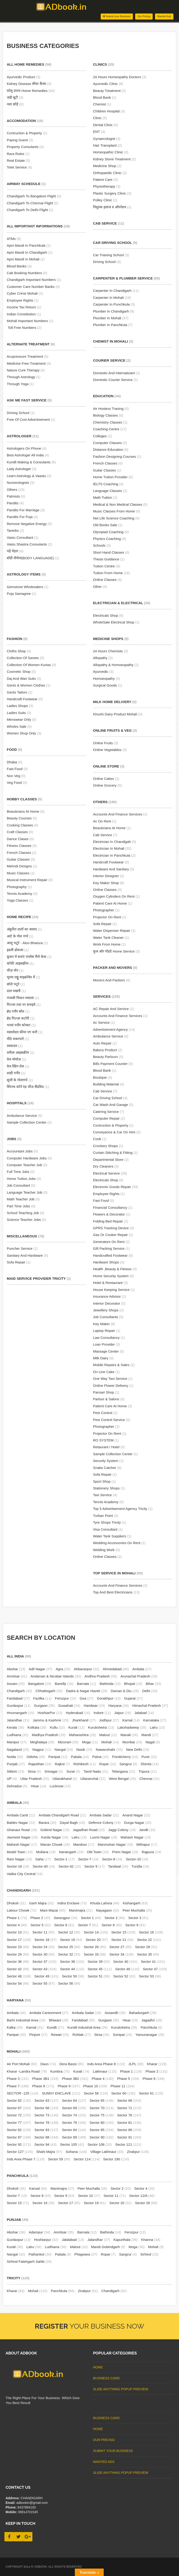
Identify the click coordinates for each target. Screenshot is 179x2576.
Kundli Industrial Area (87, 2027)
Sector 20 (97, 1940)
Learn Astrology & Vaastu (29, 476)
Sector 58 (96, 2093)
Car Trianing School (111, 255)
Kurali (76, 1727)
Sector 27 (120, 1947)
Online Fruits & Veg (115, 730)
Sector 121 (128, 2144)
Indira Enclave (72, 1903)
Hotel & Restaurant (110, 1283)
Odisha (36, 1757)
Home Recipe (22, 917)
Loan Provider (106, 1344)
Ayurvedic (103, 671)
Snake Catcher (107, 1468)
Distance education (110, 449)
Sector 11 (43, 1932)
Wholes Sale (19, 726)
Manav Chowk (55, 1844)
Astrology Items (26, 574)
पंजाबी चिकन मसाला (23, 998)
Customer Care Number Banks (33, 287)
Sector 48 (19, 1976)
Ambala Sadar (104, 1815)
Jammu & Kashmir (51, 1720)
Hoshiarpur (46, 2240)
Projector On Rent (109, 1433)
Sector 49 (46, 1976)
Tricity (18, 2278)
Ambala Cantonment (49, 2013)
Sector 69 (74, 2108)
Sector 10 (18, 1932)
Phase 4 (103, 2079)
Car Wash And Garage (113, 1105)
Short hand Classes (111, 552)
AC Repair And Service (113, 1009)
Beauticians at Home (26, 811)
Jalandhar (18, 1720)
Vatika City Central (25, 1874)
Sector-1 (64, 1859)
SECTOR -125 (22, 2093)
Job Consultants (108, 1317)
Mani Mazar (52, 1910)
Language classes (110, 491)
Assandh (115, 2013)
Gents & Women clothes (28, 685)
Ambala (141, 1669)
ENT (99, 132)
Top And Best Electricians (116, 1592)
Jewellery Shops (108, 1310)
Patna (100, 1757)
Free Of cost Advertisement (31, 419)
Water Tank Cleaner (111, 937)
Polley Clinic (105, 200)
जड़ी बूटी (15, 97)
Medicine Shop (107, 166)
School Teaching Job (25, 1213)
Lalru (157, 1727)
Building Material (108, 1084)
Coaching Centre (109, 429)
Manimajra (81, 1910)
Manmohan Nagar (115, 1844)
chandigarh (114, 2291)
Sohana (76, 2152)
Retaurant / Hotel (109, 1447)
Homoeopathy (106, 678)
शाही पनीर (16, 1073)
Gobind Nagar (54, 1830)
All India (19, 1656)
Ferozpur (65, 1698)
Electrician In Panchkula (114, 855)
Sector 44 (72, 1969)
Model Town (20, 1852)
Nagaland (18, 1749)
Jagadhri (151, 2020)
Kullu (57, 1727)
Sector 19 (71, 1940)
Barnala (86, 1684)
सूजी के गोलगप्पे (20, 1080)
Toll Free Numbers (24, 328)
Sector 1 (91, 1918)
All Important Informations (38, 226)
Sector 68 (46, 2108)
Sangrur (128, 1764)
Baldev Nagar (21, 1823)
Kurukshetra (101, 1727)
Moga (90, 1742)
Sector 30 (43, 1954)
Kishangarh (135, 1903)
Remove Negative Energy (29, 524)
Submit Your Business (113, 2451)
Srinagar (54, 1771)
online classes (107, 580)
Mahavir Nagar (136, 1837)
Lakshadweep (131, 1727)
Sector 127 (20, 2152)
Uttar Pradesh (34, 1779)
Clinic (100, 118)
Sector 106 (100, 2144)
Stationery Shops (109, 1488)
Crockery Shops (108, 1146)
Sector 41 (153, 1961)
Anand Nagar (136, 1815)
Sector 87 (19, 2137)
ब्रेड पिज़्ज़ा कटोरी (20, 1018)
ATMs (14, 239)
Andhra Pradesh (100, 1676)
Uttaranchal (93, 1779)
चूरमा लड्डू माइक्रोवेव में (23, 977)
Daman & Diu (125, 1691)
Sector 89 (74, 2137)
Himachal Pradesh (150, 1705)
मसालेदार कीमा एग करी (24, 1032)
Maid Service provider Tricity (39, 1278)
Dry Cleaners (106, 1166)
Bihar (153, 1684)
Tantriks (15, 530)
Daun (48, 2064)
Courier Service (112, 360)
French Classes (108, 463)
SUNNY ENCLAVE (61, 2093)
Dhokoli (16, 1903)
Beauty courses (22, 818)
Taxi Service (105, 1495)
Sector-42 (70, 1866)
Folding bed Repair (110, 1221)
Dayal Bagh (72, 1823)
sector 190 (116, 2159)
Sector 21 (122, 1940)
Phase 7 (18, 2086)
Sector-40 (44, 1866)
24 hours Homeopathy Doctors (119, 77)
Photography (19, 887)
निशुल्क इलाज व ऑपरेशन (112, 207)
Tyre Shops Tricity (109, 1522)
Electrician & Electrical (121, 603)
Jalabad (144, 1713)
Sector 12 (69, 1932)
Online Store (108, 766)
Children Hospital (109, 111)
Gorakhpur (109, 1698)
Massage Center (108, 1351)
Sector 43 (44, 1969)
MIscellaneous (25, 1236)
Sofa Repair (19, 1262)
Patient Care (105, 180)
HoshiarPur (50, 1713)
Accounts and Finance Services (120, 814)
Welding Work (106, 1550)
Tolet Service (19, 167)
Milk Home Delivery (115, 702)
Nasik (84, 1749)
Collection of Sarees (25, 658)
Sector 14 (96, 1932)
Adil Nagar (40, 1669)
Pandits (15, 503)
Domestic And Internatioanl (116, 373)
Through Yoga (20, 384)
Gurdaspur (19, 1705)
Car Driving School (115, 243)
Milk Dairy (103, 1358)
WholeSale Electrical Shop (116, 622)
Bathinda (110, 1684)
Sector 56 (69, 1983)
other (100, 587)
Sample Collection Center (29, 1122)
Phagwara (85, 2254)
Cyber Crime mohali (25, 293)
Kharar (156, 2064)
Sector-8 (112, 1859)
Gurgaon (44, 1705)
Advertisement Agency (114, 1029)
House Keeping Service (114, 1290)
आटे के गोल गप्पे (20, 936)
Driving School (20, 413)
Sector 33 (95, 1954)
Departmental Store (111, 1160)
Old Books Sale (107, 525)
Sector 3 (138, 1918)
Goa (86, 1698)
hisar (38, 1786)
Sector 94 (45, 2144)
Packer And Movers (115, 968)
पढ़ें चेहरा (15, 551)
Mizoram (68, 1742)
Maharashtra (82, 1735)
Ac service (104, 1022)
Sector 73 (46, 2115)
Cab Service (108, 223)
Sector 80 (102, 2123)
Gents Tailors (19, 692)
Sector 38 (72, 1961)
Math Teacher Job (23, 1199)
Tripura (147, 1771)
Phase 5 (128, 2079)
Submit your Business (117, 16)
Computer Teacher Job (27, 1165)
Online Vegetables (110, 750)
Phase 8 (43, 2086)
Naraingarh (71, 1852)
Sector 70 (102, 2108)
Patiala (80, 1757)
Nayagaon (107, 1910)
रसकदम (15, 1046)
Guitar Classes (21, 859)
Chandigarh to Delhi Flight (30, 210)
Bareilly (64, 1684)
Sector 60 (123, 2093)
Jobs (14, 1139)
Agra (63, 1669)
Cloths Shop (19, 651)
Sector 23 (18, 1947)
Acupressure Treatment (27, 356)
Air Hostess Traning (111, 409)
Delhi (149, 1691)
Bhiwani (58, 2020)
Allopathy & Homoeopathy (116, 665)
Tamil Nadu (95, 1771)
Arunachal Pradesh (138, 1676)
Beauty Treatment (109, 91)
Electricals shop (108, 615)
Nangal (64, 1749)
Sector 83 (46, 2130)
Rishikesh (84, 1764)
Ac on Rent (104, 821)
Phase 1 (17, 1918)
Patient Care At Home (112, 903)
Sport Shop (104, 1481)
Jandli (147, 1830)
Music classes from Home (116, 511)
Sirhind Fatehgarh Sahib (29, 2261)
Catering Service (108, 1112)
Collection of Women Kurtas (31, 665)
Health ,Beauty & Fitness (115, 1269)
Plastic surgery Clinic (112, 193)
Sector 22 (149, 1940)
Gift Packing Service (111, 1248)
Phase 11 (122, 2086)
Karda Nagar (54, 1837)
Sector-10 (137, 1859)
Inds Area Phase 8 (106, 2064)
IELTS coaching (108, 484)
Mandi (149, 1735)
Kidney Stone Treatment (114, 159)
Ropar (107, 1764)
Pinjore (38, 2035)
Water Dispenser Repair (114, 931)
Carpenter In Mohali (112, 298)
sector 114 (87, 2159)
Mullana (45, 1852)
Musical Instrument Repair (30, 880)
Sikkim (15, 1771)
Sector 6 (64, 1925)
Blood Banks (19, 266)
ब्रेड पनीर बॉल (18, 1011)
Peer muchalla (137, 1910)
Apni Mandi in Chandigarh (29, 252)
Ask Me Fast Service (29, 400)
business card (106, 2378)
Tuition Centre (106, 566)
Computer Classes (110, 443)
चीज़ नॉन (15, 970)
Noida (15, 1757)
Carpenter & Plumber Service (126, 278)
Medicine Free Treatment (29, 363)
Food (14, 749)
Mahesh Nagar (22, 1844)
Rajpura (151, 1852)
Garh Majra (41, 1903)
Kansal (38, 2188)
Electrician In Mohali (112, 848)
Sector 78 (46, 2123)
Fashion (17, 639)
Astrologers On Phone (26, 448)
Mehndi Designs (22, 866)
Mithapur (146, 1844)
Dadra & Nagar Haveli (86, 1691)
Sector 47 (155, 1969)
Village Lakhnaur (107, 2152)
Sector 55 (43, 1983)
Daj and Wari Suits (24, 678)
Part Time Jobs (21, 1206)
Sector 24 (43, 1947)
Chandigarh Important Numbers (34, 280)
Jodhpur (109, 1720)
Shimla (149, 1764)
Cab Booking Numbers (27, 273)
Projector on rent (109, 917)
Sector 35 (148, 1954)
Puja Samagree (21, 594)
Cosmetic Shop (21, 671)
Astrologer (23, 436)
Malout (108, 1735)
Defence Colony (105, 1823)
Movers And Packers (111, 980)
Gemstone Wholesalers (27, 587)
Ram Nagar (19, 1859)
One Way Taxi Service (112, 1379)
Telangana (123, 1771)
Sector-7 (88, 1859)
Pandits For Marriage (26, 510)
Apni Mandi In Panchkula (29, 245)
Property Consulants (25, 147)
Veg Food (17, 783)
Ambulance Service (24, 1116)
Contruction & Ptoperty (27, 133)
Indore (102, 1713)
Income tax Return (24, 307)
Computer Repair (109, 1118)
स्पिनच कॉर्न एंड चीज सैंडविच (28, 1087)
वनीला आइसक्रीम (20, 1052)
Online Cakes (106, 779)
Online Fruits (105, 743)
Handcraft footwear (25, 699)
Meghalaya (42, 1742)
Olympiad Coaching (111, 532)
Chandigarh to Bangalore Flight (34, 196)
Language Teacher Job (27, 1192)
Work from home (109, 944)
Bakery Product (107, 1050)
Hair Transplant (107, 145)
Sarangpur (65, 1918)
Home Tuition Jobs (24, 1179)
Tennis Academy (22, 894)
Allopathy (103, 658)
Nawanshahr (109, 1749)
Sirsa (34, 1771)
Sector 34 (121, 1954)
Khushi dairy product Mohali (117, 714)
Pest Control (105, 1413)
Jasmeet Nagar (22, 1837)
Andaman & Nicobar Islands (56, 1676)
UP (12, 1779)
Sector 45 (100, 1969)
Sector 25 (69, 1947)
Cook (100, 1139)
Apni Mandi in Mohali (26, 259)
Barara (47, 1823)
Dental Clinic (105, 125)
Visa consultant (108, 1529)
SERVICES (106, 996)
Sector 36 (18, 1961)
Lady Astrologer (21, 469)
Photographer (106, 910)
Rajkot (62, 1764)
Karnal (131, 1720)
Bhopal (133, 1684)
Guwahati (69, 1705)
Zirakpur (138, 2152)
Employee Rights (22, 300)
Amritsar (17, 1676)
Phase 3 (18, 2079)
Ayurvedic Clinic (108, 84)
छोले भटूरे (16, 984)
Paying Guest (20, 140)
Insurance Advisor (109, 1296)
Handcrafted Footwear (113, 1255)
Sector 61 (151, 2093)
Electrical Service (110, 1173)
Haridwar (94, 1705)
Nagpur (41, 1749)
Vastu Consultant (22, 537)
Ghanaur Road (22, 1830)
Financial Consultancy (112, 1207)
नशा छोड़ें (15, 104)
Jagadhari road (89, 1830)
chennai (149, 1779)
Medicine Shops (111, 639)
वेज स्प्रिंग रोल (18, 1066)
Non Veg (16, 776)
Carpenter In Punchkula (114, 304)
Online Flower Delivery (113, 1385)
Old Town (98, 1852)
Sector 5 (41, 1925)
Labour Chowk (22, 1910)
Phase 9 (68, 2086)
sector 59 (59, 2159)
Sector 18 (45, 1940)
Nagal (152, 1742)
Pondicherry (125, 1757)
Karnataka (154, 1720)
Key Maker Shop (108, 883)
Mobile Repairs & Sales (113, 1365)
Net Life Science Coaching (116, 518)
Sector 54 (18, 1983)
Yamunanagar (149, 2035)
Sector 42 (18, 1969)
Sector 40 (125, 1961)
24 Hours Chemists (110, 651)
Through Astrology (23, 377)
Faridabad (18, 1698)
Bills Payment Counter (113, 1064)
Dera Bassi (71, 2064)
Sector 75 (102, 2115)
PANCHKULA (22, 2176)
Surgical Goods (107, 685)
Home (98, 2367)
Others (15, 490)
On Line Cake (106, 1372)
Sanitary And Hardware (27, 1255)
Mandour (83, 1844)
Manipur (17, 1742)
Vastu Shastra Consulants (29, 544)
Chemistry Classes (110, 422)
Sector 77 (19, 2123)
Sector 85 (102, 2130)
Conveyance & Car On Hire (117, 1132)
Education (107, 396)
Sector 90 (102, 2137)
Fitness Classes (22, 846)
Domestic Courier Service (115, 380)
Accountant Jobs (22, 1151)
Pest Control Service (111, 1420)
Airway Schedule (26, 184)
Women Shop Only (24, 733)
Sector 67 (19, 2108)
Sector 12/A (141, 2196)
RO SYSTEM (106, 1440)
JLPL (135, 2064)
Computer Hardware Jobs (29, 1158)
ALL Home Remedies (29, 64)
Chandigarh (19, 1691)
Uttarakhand (64, 1779)
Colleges (102, 436)
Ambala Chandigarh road (62, 1815)
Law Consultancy (109, 1338)
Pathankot (39, 2254)
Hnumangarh (20, 1713)
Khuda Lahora (104, 1903)
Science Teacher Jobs (26, 1220)
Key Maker (104, 1324)
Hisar (130, 2020)
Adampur (39, 2232)
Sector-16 (18, 1866)
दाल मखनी (16, 991)
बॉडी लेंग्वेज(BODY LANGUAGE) (33, 558)
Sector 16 (151, 1932)
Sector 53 (150, 1976)
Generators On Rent (111, 1242)
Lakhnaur (105, 2071)
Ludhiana (17, 1735)
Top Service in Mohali (118, 1573)
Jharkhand (84, 1720)
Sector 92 (19, 2144)
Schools (102, 545)
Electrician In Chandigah (114, 842)
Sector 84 (74, 2130)
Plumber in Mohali (110, 318)
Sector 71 (129, 2108)
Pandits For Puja (22, 517)
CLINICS (103, 64)
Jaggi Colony (122, 1830)
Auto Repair (105, 1043)
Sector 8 (112, 1925)
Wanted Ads (164, 16)
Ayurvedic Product (23, 77)
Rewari (60, 2035)
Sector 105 (72, 2144)
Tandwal (118, 1866)
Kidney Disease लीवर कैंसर (29, 84)
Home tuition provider (113, 477)
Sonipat (122, 2035)
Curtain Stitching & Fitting (115, 1153)
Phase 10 (95, 2086)
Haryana (118, 1705)
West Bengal (122, 1779)
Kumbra (60, 2071)
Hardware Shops (108, 1262)
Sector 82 (19, 2130)
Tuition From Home (111, 573)
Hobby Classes (24, 799)
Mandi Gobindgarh (108, 2247)
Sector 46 (127, 1969)
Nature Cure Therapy (26, 370)
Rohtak (81, 2035)
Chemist (102, 104)
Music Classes (20, 873)
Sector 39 (99, 1961)
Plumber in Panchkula (112, 325)
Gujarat (133, 1698)
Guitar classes (107, 470)
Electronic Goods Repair (115, 1187)
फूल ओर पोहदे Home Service (116, 951)
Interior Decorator (109, 1303)
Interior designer (108, 876)
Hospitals (20, 1103)
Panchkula (151, 2027)
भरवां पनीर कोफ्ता (21, 1025)
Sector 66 (129, 2100)
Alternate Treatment (31, 344)
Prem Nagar (125, 1852)
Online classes (107, 890)
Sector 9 (94, 1866)
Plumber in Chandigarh (113, 311)
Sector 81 (129, 2123)
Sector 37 (44, 1961)
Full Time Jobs (20, 1172)
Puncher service (22, 1248)
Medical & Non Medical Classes (120, 504)
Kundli (55, 2027)
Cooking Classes (22, 825)
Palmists (16, 496)
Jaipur (122, 1713)
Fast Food (17, 769)
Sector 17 (19, 1940)
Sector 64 (74, 2100)
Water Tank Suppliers (112, 1536)
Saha (43, 1859)
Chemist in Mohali (113, 341)
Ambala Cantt (21, 1815)
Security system (108, 1461)
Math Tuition (105, 497)
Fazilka (42, 1698)
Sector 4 (17, 1925)
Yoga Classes (20, 900)
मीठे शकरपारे (18, 1039)
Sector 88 (46, 2137)
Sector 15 (123, 1932)
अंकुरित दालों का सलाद (24, 929)
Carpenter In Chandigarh (116, 291)
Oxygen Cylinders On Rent (116, 896)
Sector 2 (114, 1918)
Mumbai (132, 1742)
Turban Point (105, 1516)
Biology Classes (108, 415)
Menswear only (21, 719)
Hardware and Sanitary (113, 869)
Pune (149, 1757)
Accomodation (25, 121)
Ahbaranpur (86, 1669)
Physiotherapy (106, 186)
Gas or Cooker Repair (113, 1235)
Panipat (57, 1757)
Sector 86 (129, 2130)
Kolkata (37, 1727)
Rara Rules (18, 154)
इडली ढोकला (18, 950)
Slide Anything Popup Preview (120, 2389)
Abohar (16, 1669)
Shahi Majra (49, 2152)
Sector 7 (88, 1925)
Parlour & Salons (108, 1399)
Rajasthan (39, 1764)
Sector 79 (74, 2123)
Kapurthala (126, 2240)
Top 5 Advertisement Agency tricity (122, 1509)
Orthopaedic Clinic (110, 173)
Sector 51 (99, 1976)
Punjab (16, 1764)
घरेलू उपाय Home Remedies (31, 91)
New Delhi (137, 1749)
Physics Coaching (109, 539)
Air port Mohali (22, 2064)
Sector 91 (129, 2137)
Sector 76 (129, 2115)
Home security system (113, 1276)
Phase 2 (40, 1918)
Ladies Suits (19, 713)
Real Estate (18, 160)
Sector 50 (73, 1976)
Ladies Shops (20, 706)
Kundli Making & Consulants (31, 462)
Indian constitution (24, 314)
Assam (16, 1684)
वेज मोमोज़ (16, 1059)
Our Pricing (144, 16)
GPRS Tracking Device (113, 1228)
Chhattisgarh (48, 1691)
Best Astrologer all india (28, 455)
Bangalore (39, 1684)
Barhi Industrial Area (26, 2020)
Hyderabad (78, 1713)
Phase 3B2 (75, 2079)
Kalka (15, 2027)
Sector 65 (102, 2100)
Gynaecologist (106, 139)
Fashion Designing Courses (117, 456)
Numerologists (20, 483)
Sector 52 (124, 1976)
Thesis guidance (108, 559)
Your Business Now (89, 2326)
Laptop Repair (106, 1331)
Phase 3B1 (45, 2079)
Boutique (102, 1077)
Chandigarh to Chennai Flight (32, 203)
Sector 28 (146, 1947)
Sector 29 (18, 1954)
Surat (73, 1771)
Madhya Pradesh (48, 1735)
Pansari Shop (106, 1392)
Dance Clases (20, 839)
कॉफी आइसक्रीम (20, 963)
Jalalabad (73, 2240)
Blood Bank (104, 97)
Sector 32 (69, 1954)
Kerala (15, 1727)
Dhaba (14, 762)
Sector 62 (19, 2100)
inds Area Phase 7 (26, 2159)
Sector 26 (95, 1947)
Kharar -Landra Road (27, 2071)
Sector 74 (74, 2115)
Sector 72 (19, 2115)
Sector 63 (46, 2100)
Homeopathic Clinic (110, 152)
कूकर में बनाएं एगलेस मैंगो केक (29, 957)
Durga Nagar (137, 1823)
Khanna (150, 2240)
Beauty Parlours (108, 1057)
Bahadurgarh (142, 2013)
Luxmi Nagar (103, 1837)
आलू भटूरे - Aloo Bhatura (27, 943)
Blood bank (104, 1070)
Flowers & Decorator (111, 1214)
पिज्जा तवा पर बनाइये (24, 1005)
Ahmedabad (116, 1669)
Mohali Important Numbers (30, 321)
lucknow (60, 1786)
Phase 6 (154, 2079)
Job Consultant (21, 1185)
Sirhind (149, 2254)
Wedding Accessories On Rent (119, 1543)
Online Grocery (107, 785)
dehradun (17, 1786)
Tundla (140, 1866)
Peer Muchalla (92, 2188)
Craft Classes (20, 832)
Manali (129, 1735)
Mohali (110, 1742)
